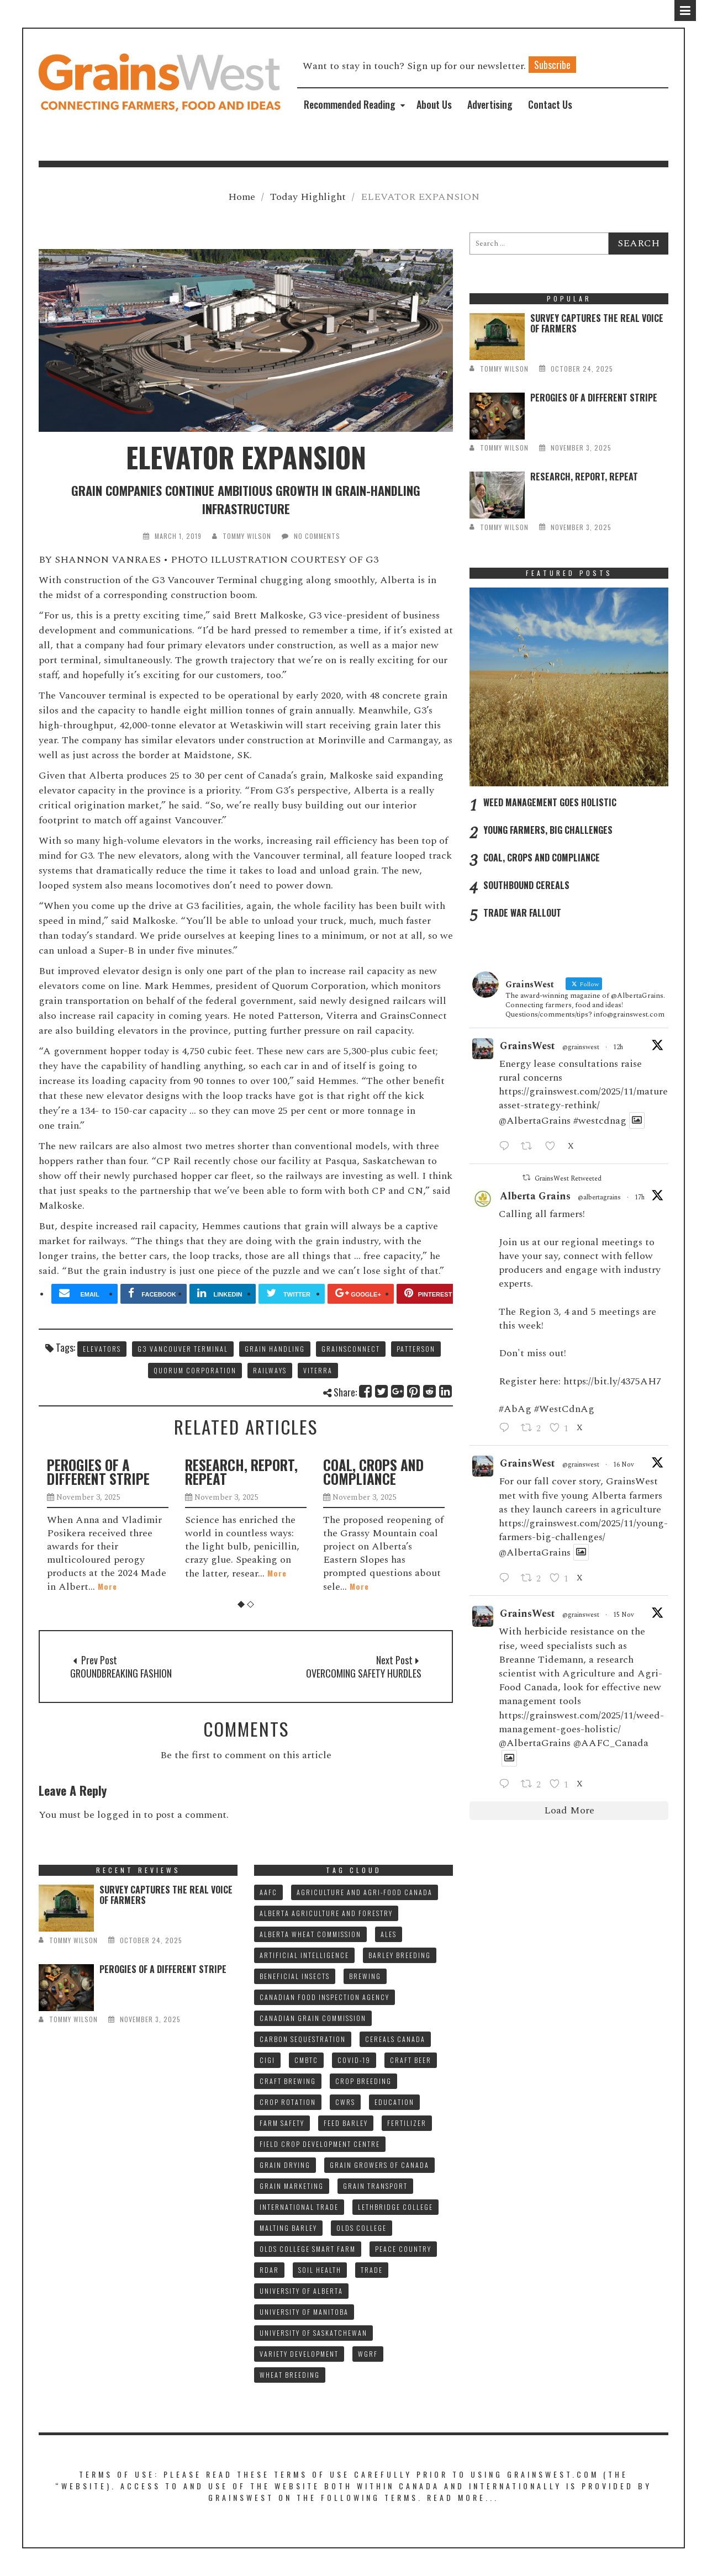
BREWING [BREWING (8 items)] (365, 1976)
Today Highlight (308, 196)
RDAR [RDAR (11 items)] (269, 2270)
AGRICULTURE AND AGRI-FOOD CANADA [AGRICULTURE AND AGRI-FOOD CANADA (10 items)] (364, 1892)
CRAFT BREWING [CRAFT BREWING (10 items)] (288, 2081)
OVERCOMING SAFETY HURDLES (363, 1673)
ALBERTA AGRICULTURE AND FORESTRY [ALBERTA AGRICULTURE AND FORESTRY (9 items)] (326, 1913)
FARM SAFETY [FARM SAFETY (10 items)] (282, 2123)
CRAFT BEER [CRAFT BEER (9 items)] (410, 2060)
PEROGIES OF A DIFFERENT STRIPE (98, 1471)
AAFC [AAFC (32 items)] (268, 1892)
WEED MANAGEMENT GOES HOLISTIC (549, 802)
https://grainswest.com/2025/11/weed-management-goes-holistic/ (581, 1722)
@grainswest (580, 1047)
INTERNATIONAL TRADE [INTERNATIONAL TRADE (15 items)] (299, 2207)
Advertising (490, 104)
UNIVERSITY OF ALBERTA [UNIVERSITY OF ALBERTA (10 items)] (301, 2290)
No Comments (317, 536)
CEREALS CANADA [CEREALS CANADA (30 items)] (395, 2039)
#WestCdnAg (564, 1408)
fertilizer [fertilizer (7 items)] (406, 2123)
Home (241, 196)
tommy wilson (247, 536)
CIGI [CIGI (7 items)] (267, 2060)
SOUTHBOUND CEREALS (526, 885)
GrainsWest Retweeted (568, 1178)
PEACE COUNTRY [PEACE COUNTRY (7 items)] (403, 2249)
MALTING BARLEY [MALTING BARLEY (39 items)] (288, 2228)
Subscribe (552, 64)
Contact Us (550, 104)
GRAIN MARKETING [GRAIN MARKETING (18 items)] (292, 2186)
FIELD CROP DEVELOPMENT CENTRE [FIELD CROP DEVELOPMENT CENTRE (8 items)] (320, 2144)
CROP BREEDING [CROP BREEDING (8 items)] (363, 2081)
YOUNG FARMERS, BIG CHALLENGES (548, 830)
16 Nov (623, 1464)
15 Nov (623, 1615)
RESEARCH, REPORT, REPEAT (241, 1471)
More (107, 1586)
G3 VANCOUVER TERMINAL (183, 1348)
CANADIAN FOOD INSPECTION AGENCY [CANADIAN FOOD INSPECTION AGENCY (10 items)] (324, 1997)
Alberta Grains (535, 1196)
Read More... (463, 2497)
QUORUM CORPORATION (195, 1370)
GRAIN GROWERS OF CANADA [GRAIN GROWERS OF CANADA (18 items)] (379, 2165)
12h (618, 1047)
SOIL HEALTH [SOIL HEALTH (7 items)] (319, 2270)
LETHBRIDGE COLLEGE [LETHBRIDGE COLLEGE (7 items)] (395, 2207)
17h (640, 1197)
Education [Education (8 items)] (394, 2102)
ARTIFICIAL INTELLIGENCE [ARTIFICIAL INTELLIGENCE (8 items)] (304, 1955)
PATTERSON (416, 1348)
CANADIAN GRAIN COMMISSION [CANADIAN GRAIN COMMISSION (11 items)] (313, 2018)
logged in (119, 1814)
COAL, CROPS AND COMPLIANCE (373, 1471)
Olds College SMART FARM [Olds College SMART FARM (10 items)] (308, 2249)
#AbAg (515, 1408)
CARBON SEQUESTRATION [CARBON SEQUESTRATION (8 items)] (303, 2039)
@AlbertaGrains (535, 1120)
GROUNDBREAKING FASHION (121, 1673)
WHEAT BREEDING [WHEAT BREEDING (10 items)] (290, 2374)
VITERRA (318, 1370)
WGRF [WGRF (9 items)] (368, 2353)
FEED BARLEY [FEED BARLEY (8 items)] (346, 2123)
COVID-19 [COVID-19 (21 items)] (354, 2060)
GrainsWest (527, 1046)
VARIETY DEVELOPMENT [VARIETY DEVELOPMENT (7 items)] (299, 2353)
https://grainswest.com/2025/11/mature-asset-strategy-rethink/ (585, 1098)
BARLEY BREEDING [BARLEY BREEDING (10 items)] (399, 1955)
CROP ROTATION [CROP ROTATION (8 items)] (288, 2102)
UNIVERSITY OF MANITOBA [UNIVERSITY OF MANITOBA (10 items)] (304, 2311)
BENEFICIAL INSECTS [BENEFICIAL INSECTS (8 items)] (295, 1976)
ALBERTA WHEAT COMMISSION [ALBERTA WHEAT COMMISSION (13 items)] (310, 1934)
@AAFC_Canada (610, 1743)
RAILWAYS (270, 1370)
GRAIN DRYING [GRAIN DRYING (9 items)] (285, 2165)
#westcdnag (599, 1120)
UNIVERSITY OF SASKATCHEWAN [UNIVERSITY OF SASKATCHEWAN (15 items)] (313, 2332)
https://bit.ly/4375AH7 (612, 1381)
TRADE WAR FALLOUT (522, 912)
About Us (434, 104)
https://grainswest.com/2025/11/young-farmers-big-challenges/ (583, 1530)
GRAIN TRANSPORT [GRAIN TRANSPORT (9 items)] (375, 2186)
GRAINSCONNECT (350, 1348)
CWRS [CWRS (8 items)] (345, 2102)
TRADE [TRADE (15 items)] (372, 2270)
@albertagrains (599, 1198)
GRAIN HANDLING (275, 1348)
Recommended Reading (349, 104)
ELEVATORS (102, 1348)
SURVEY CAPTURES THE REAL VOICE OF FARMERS (596, 323)
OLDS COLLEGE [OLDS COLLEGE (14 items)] (361, 2228)
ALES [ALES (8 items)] (389, 1934)
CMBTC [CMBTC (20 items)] (306, 2060)
